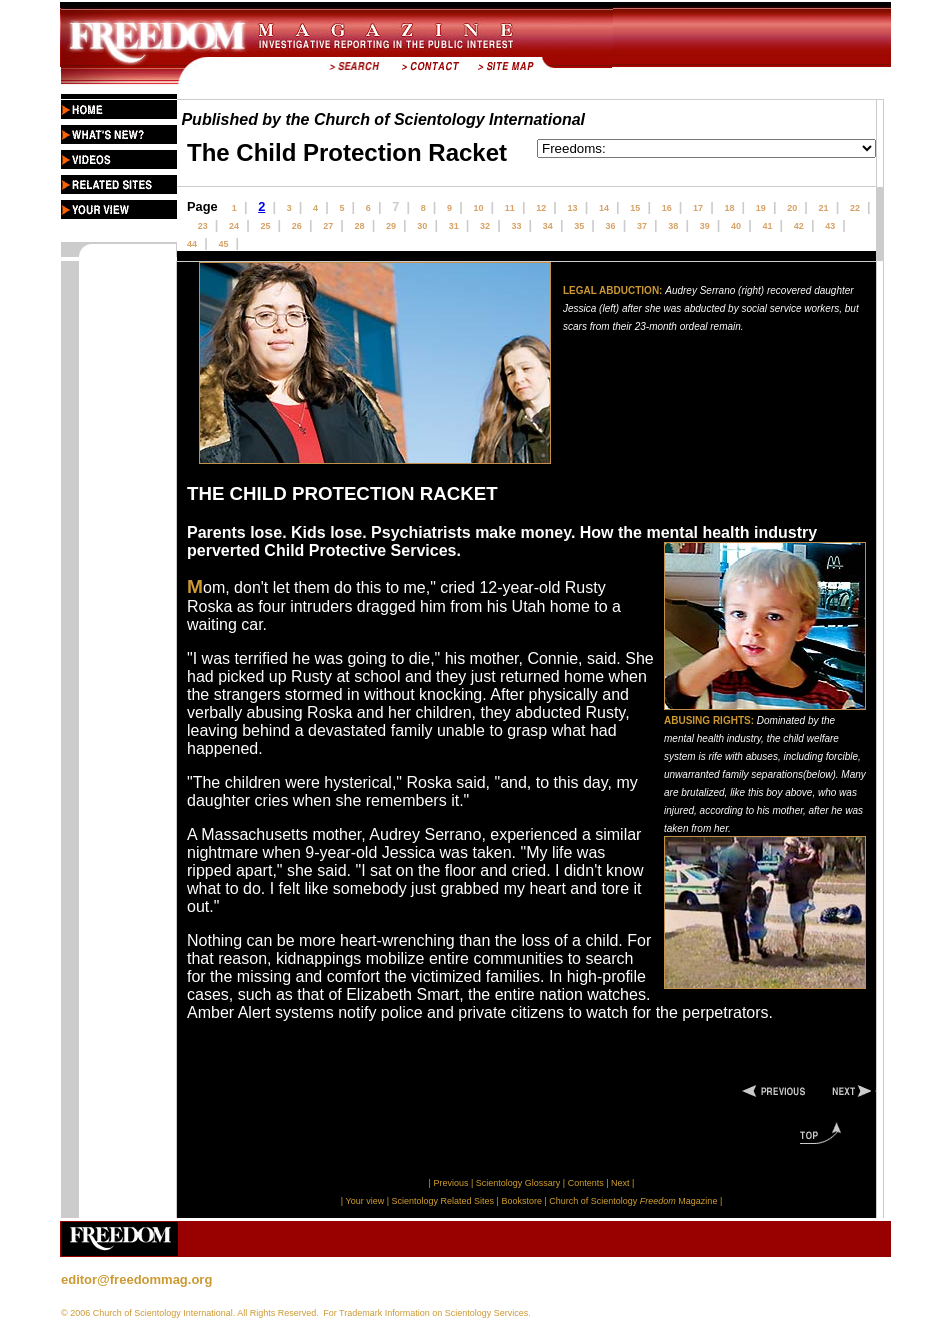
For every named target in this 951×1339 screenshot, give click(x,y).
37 (642, 226)
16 (667, 208)
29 (391, 226)
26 (297, 226)
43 (830, 226)
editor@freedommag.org (136, 1279)
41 (767, 226)
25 (265, 226)
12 (541, 208)
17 (698, 208)
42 (799, 226)
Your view (364, 1201)
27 (328, 226)
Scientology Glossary (518, 1183)
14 (604, 208)
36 (611, 226)
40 (736, 226)
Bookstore (521, 1201)
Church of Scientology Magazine (633, 1201)
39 (705, 226)
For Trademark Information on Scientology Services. (427, 1313)
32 (485, 226)
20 (792, 208)
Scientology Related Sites (443, 1201)
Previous (452, 1183)
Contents (586, 1183)
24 (234, 226)
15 (635, 208)
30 (422, 226)
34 (548, 226)
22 (855, 208)
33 (516, 226)
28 (360, 226)
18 (729, 208)
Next (620, 1183)
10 (478, 208)
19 (761, 208)
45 (223, 244)
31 (454, 226)
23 (203, 226)
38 (673, 226)
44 (192, 244)
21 (824, 208)
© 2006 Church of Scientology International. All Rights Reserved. (190, 1313)
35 (579, 226)
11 (510, 208)
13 (573, 208)
